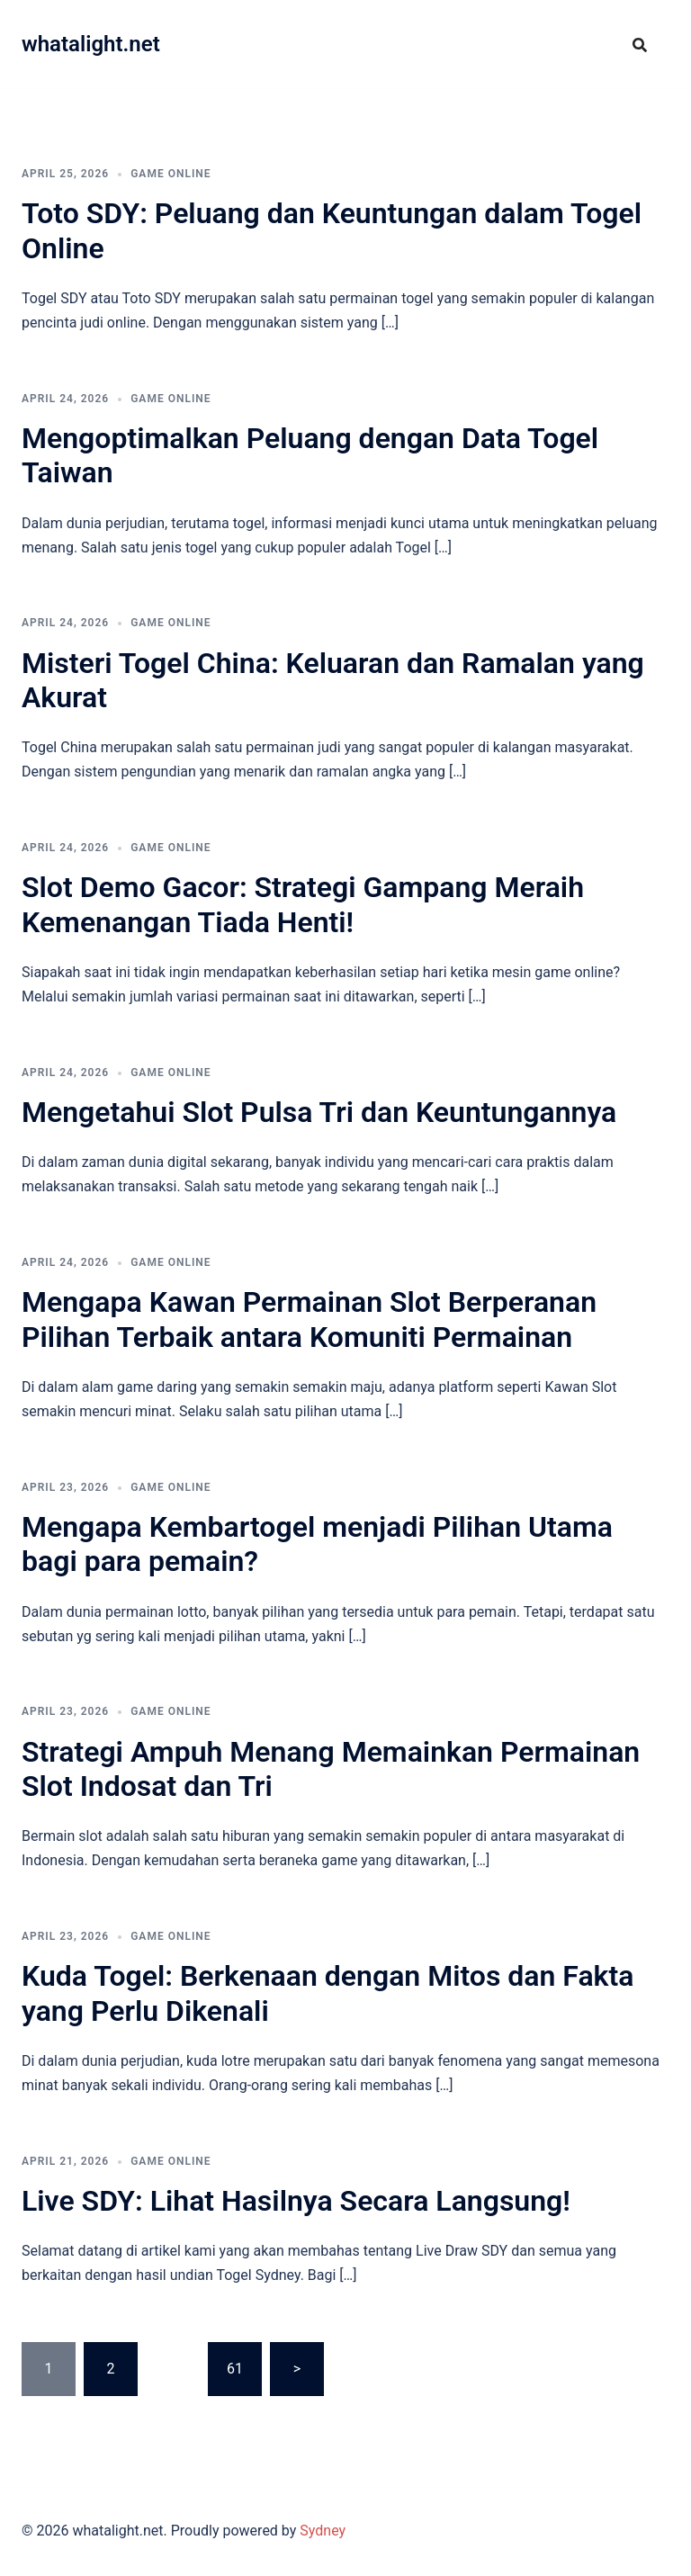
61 (235, 2368)
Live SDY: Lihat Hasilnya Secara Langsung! (296, 2201)
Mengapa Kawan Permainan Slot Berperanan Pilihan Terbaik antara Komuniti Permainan (309, 1319)
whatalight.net (91, 44)
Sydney (323, 2530)
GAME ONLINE (170, 173)
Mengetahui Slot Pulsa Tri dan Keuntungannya (319, 1112)
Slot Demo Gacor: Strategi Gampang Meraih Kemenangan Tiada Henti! (303, 904)
